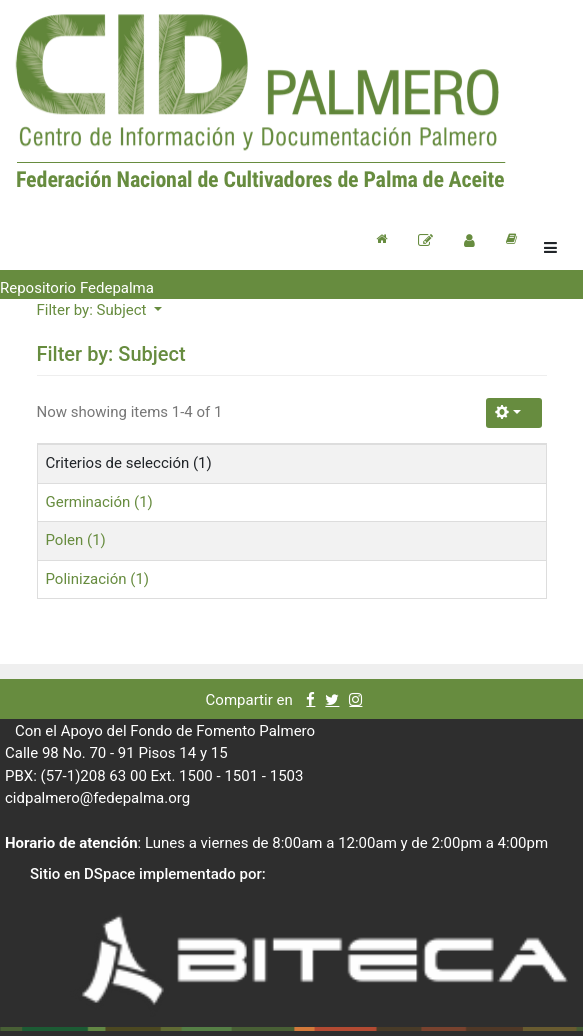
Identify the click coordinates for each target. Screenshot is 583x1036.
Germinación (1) (99, 502)
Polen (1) (76, 540)
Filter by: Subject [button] (94, 310)
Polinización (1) (98, 579)
